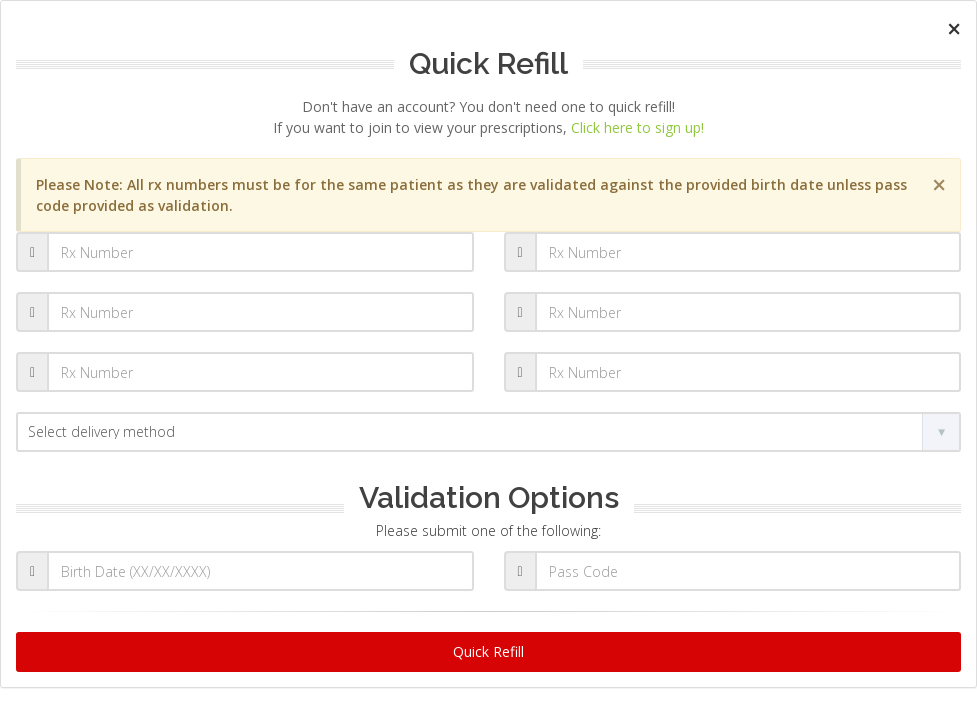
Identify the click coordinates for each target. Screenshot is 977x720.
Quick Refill (488, 651)
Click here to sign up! (637, 127)
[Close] (954, 28)
